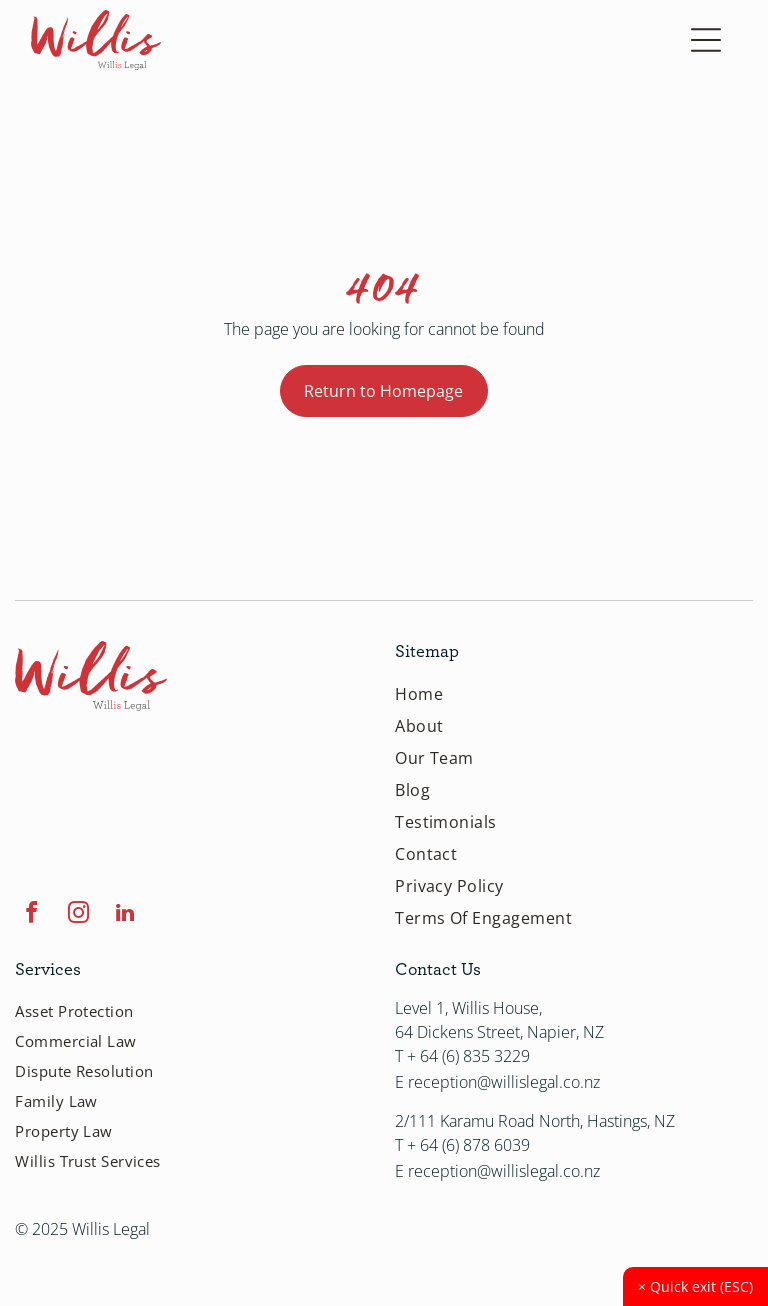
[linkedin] (125, 915)
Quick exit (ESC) (695, 1286)
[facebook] (31, 915)
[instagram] (78, 915)
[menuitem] (574, 694)
